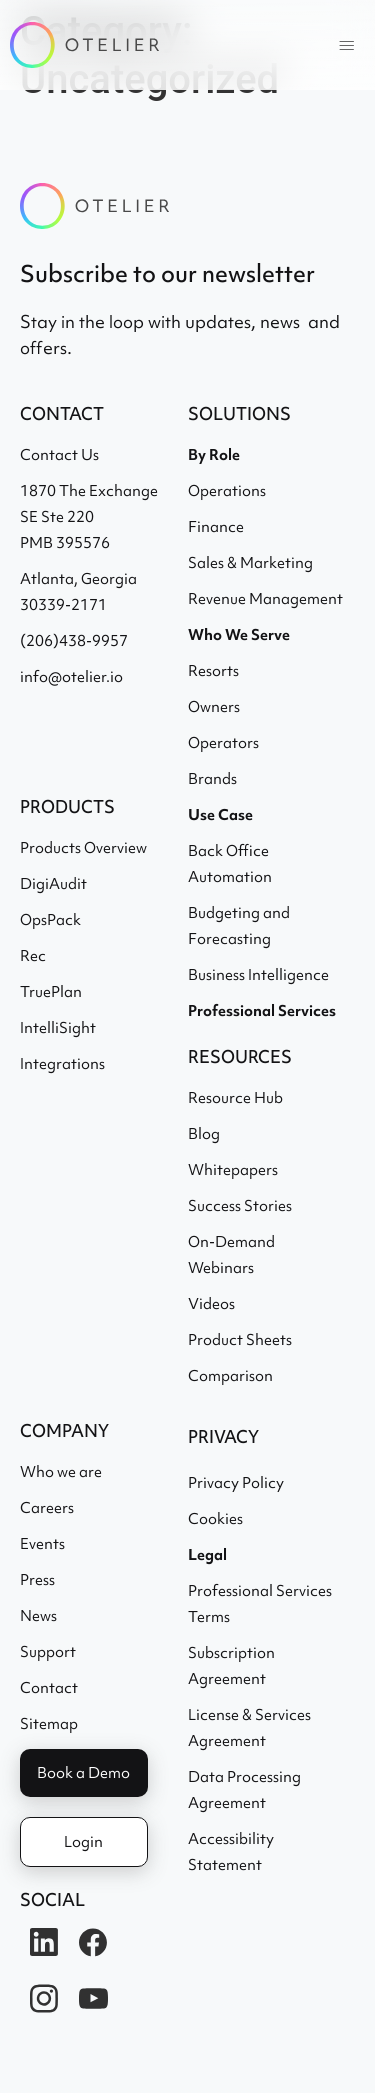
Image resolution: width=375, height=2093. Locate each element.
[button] (347, 45)
